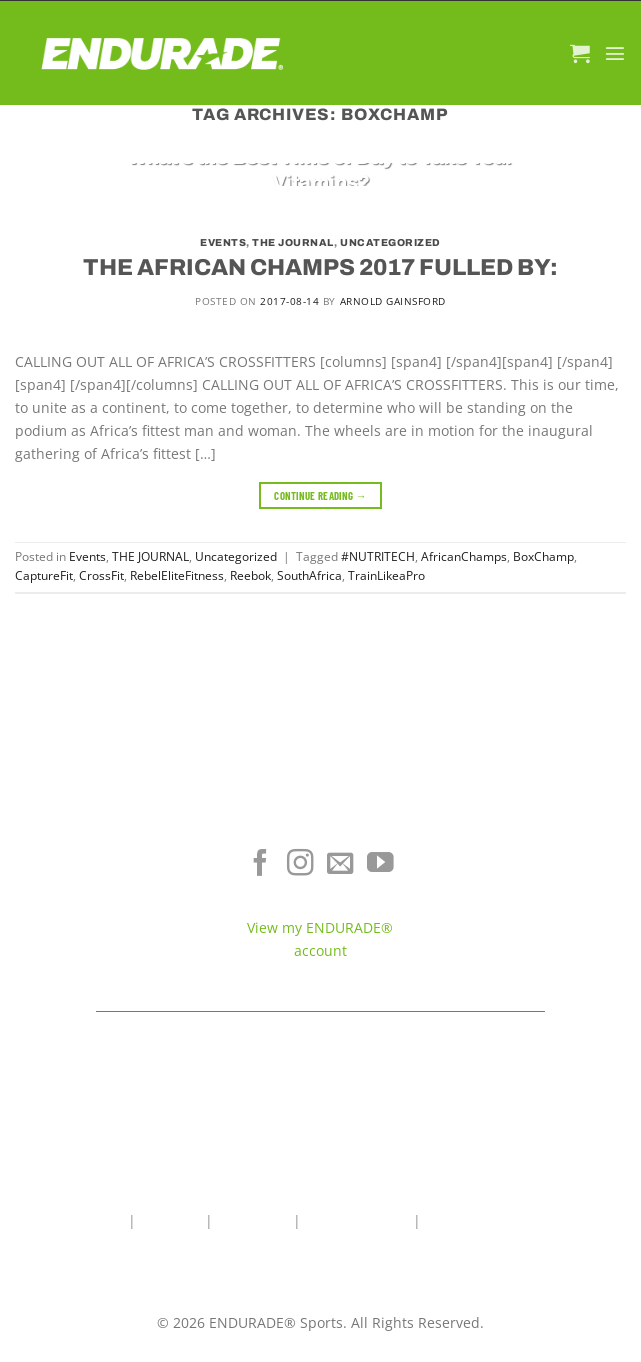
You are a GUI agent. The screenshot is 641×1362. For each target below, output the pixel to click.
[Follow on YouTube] (380, 865)
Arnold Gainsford (393, 301)
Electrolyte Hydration (107, 859)
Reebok (250, 575)
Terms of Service (534, 889)
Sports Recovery (106, 918)
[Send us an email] (340, 865)
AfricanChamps (464, 556)
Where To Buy (534, 859)
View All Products (106, 948)
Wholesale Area (357, 1220)
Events (223, 242)
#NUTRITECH (378, 556)
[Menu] (615, 53)
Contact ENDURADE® (534, 918)
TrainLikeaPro (386, 575)
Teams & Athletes (534, 948)
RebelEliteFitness (177, 575)
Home (104, 1220)
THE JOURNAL (293, 242)
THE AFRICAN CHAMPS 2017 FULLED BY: (320, 267)
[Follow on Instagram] (300, 865)
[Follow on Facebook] (260, 865)
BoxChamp (543, 556)
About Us (170, 1220)
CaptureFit (44, 575)
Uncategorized (390, 242)
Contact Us (253, 1220)
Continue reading (320, 495)
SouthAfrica (309, 575)
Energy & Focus (107, 889)
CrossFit (101, 575)
